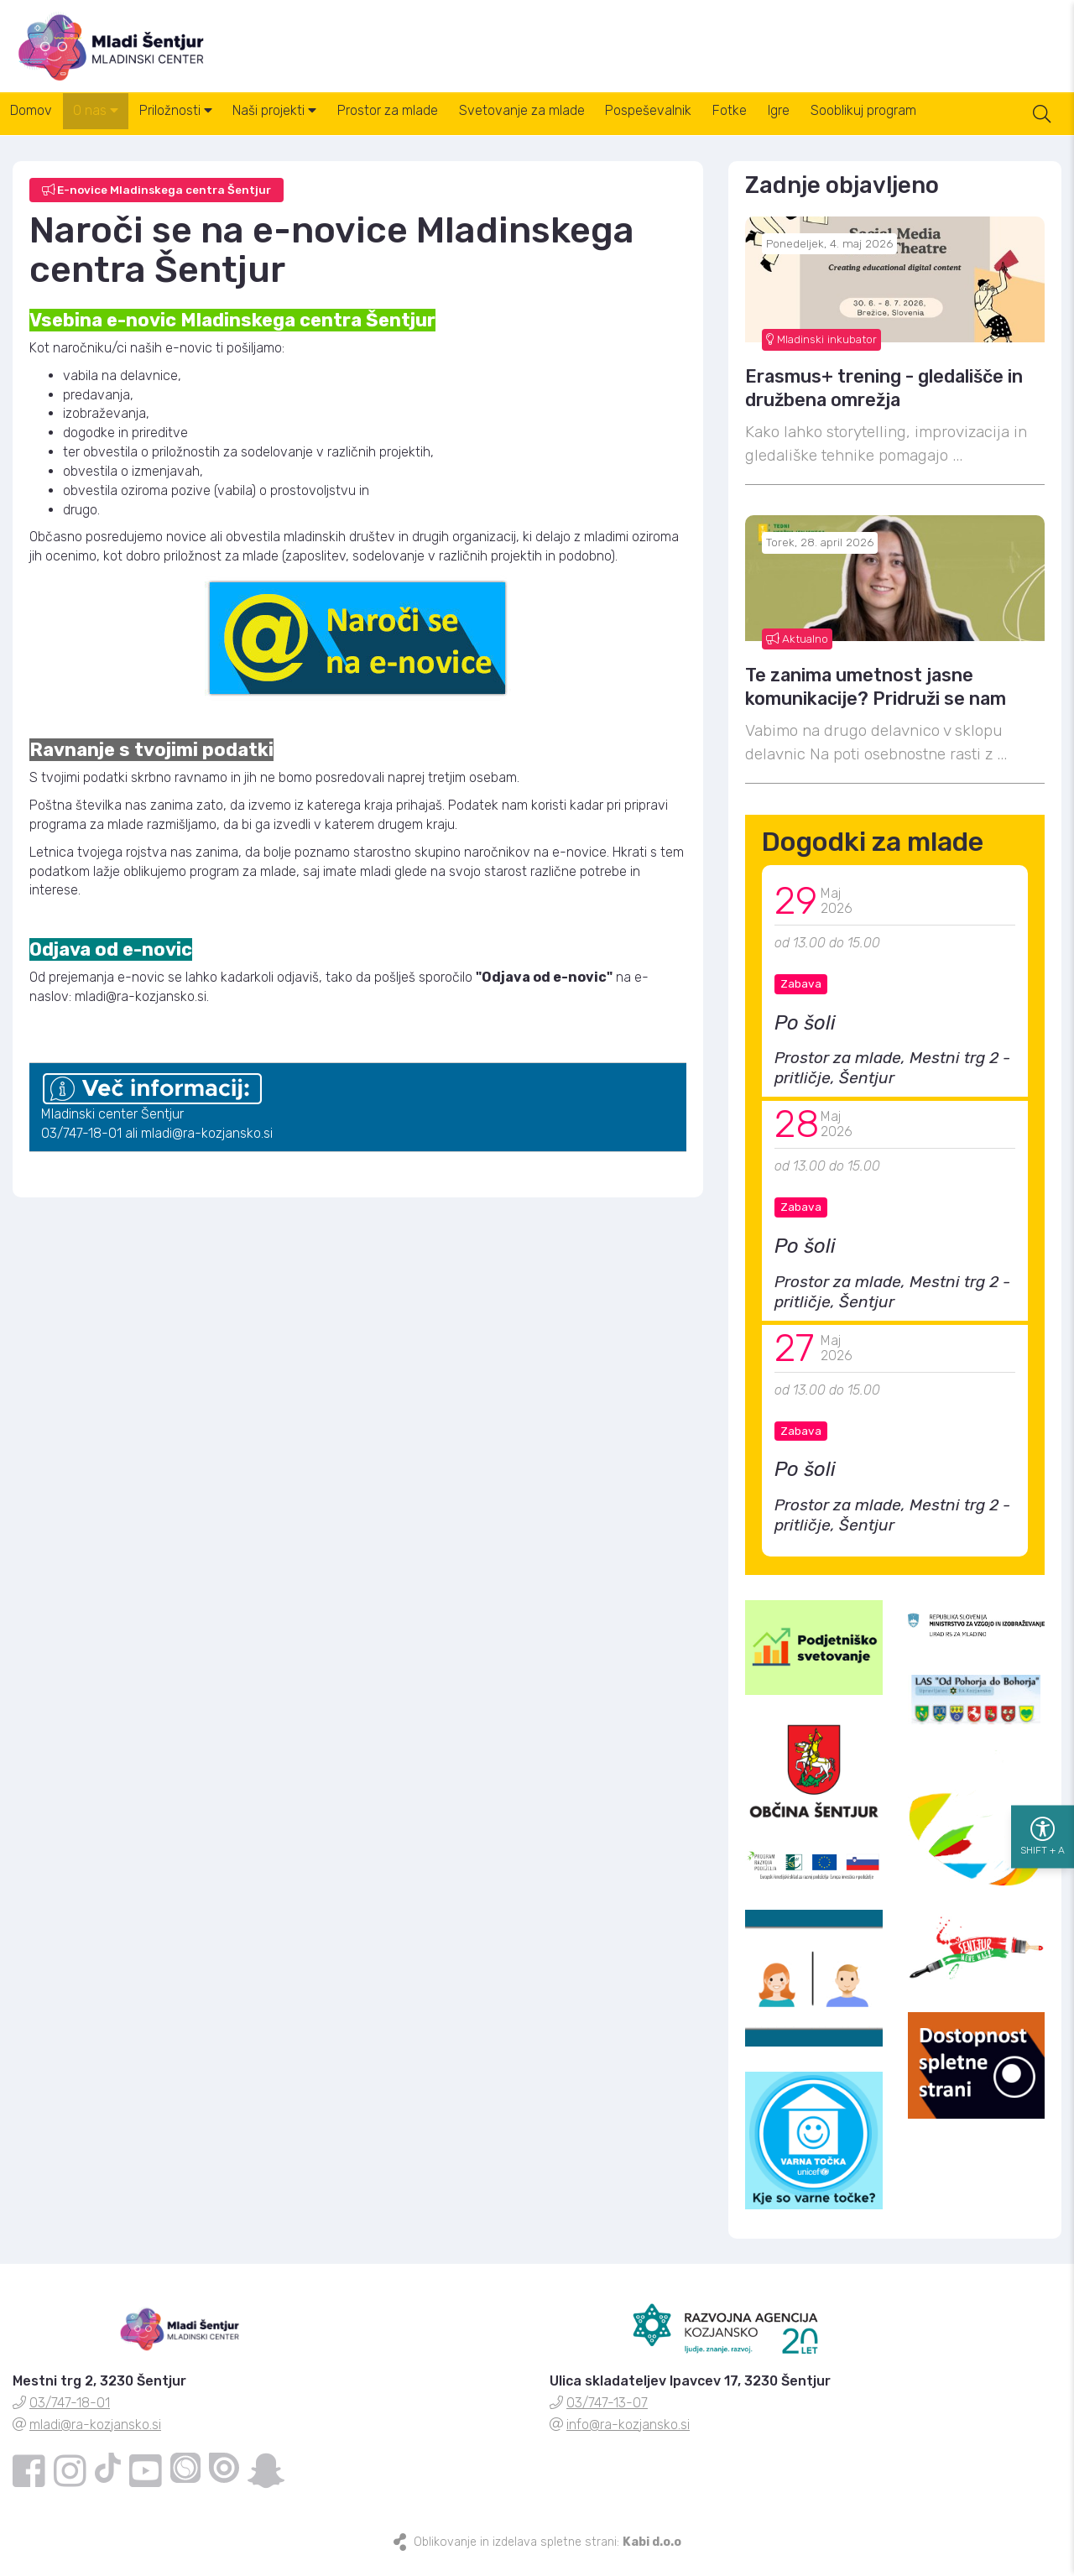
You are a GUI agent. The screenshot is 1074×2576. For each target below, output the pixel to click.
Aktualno (797, 650)
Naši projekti (308, 125)
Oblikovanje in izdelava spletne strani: (547, 2554)
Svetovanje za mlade (574, 125)
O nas (110, 125)
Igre (859, 125)
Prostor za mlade (430, 125)
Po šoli (805, 1034)
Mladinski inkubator (821, 350)
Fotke (801, 125)
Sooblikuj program (953, 125)
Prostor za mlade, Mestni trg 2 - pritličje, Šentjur (892, 1080)
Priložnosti (199, 125)
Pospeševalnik (710, 125)
